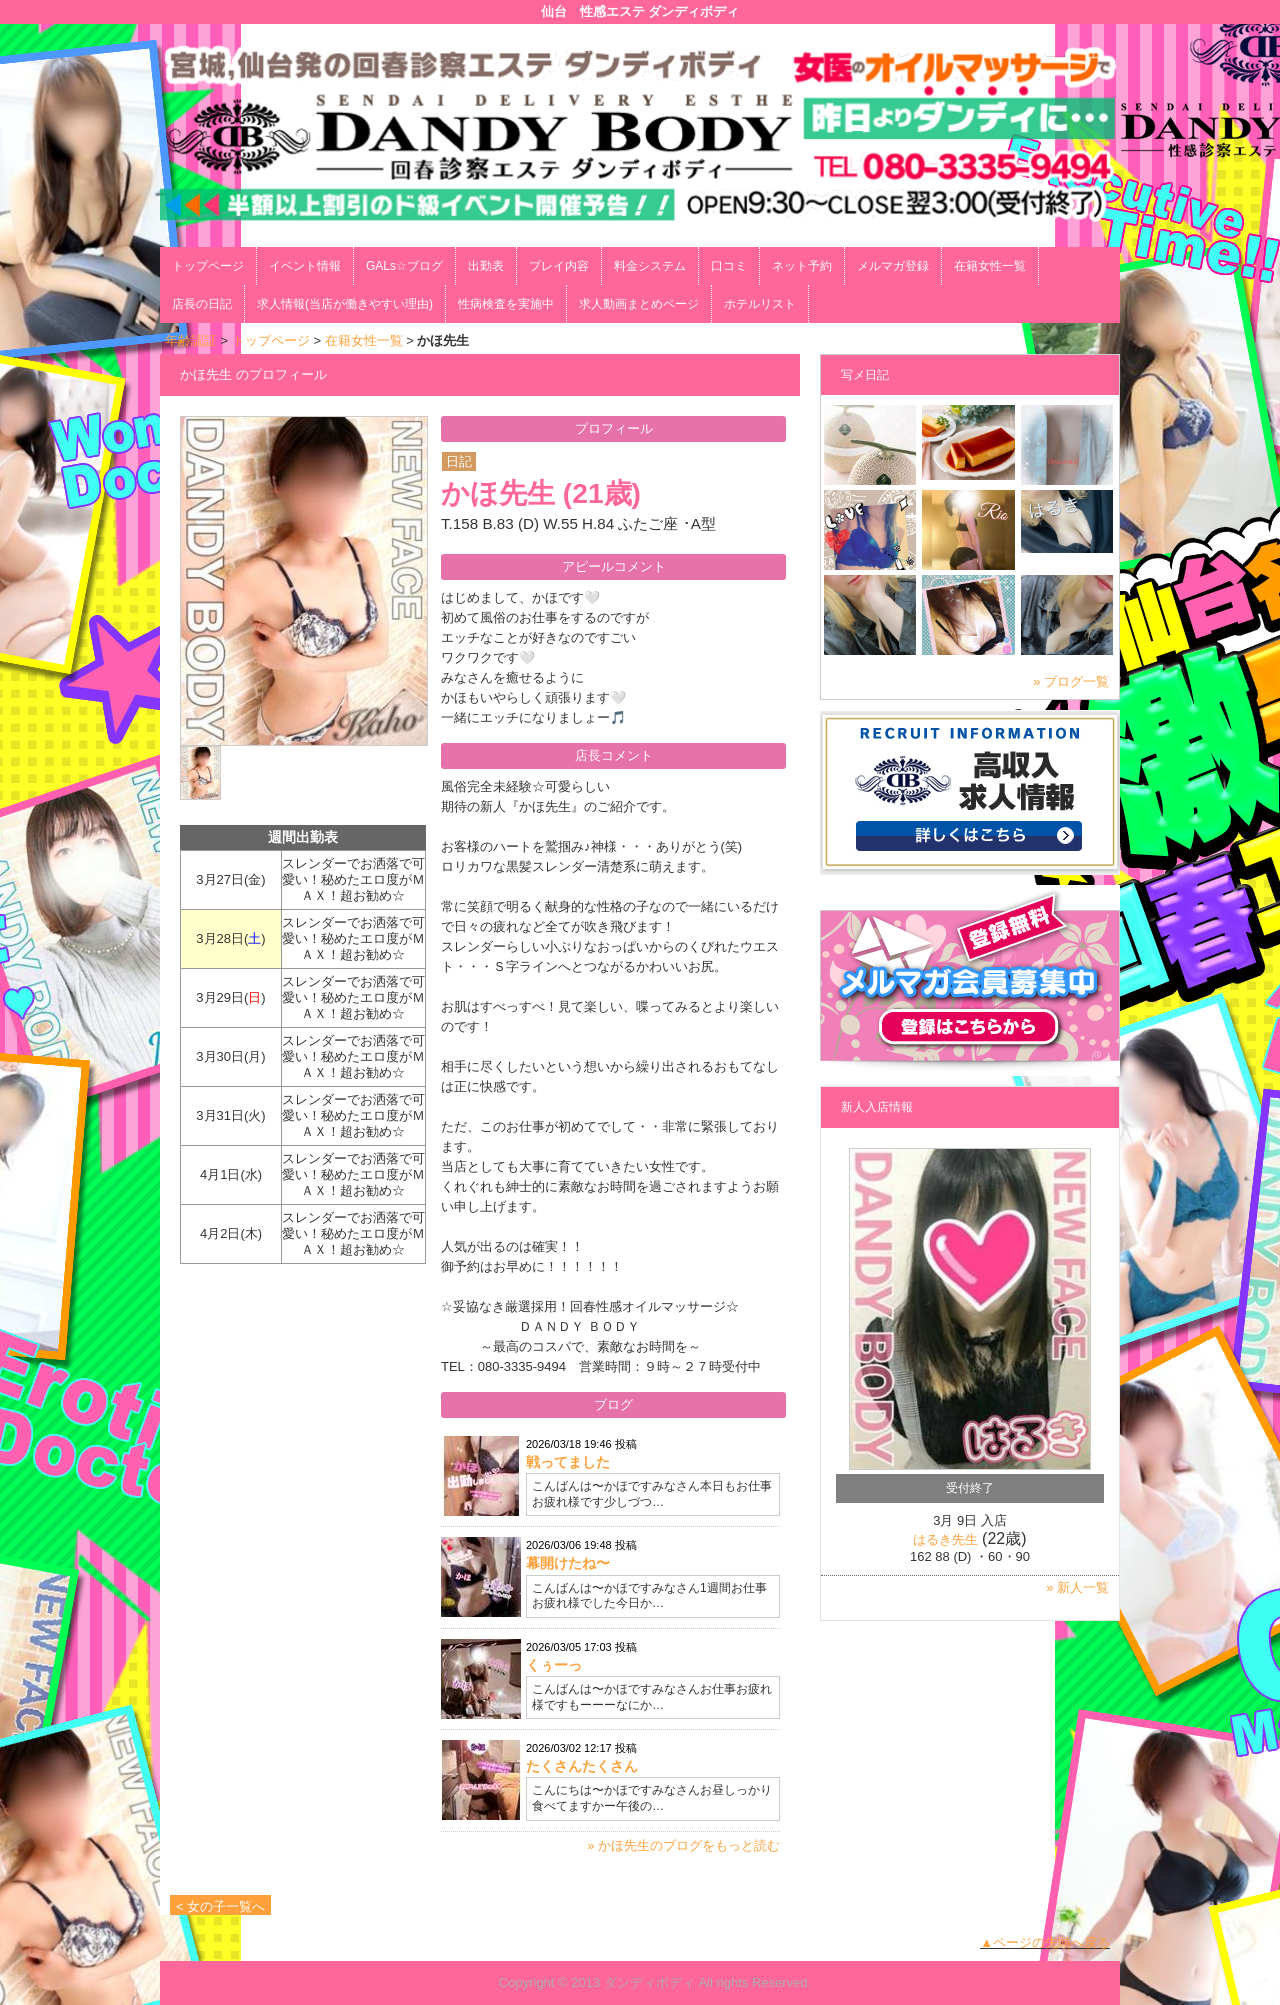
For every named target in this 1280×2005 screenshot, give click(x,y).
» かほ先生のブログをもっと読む (683, 1845)
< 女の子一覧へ (220, 1906)
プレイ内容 (559, 266)
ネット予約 (802, 266)
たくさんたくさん (582, 1766)
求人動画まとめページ (639, 304)
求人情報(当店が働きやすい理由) (345, 304)
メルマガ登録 (893, 266)
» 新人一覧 (1077, 1587)
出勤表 (486, 266)
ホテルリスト (760, 304)
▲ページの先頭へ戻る (1045, 1942)
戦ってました (568, 1462)
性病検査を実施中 (506, 304)
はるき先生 (945, 1539)
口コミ (729, 266)
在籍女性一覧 (990, 266)
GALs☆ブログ (404, 266)
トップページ (208, 266)
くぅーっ (554, 1665)
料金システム (650, 266)
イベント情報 (305, 266)
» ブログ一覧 (1071, 681)
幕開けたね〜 (568, 1563)
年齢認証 (191, 340)
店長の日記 (202, 304)
